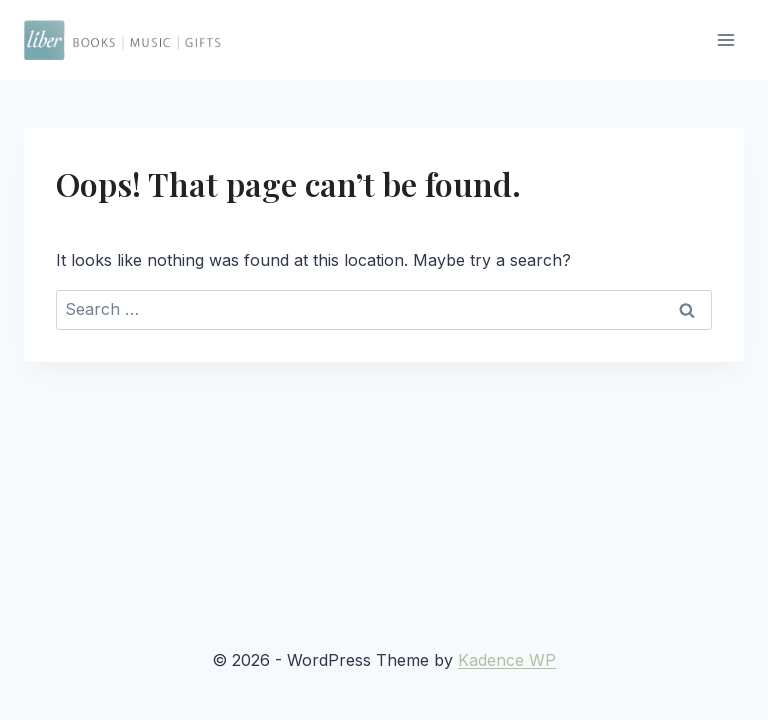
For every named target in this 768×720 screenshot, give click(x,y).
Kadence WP (507, 660)
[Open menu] (725, 39)
